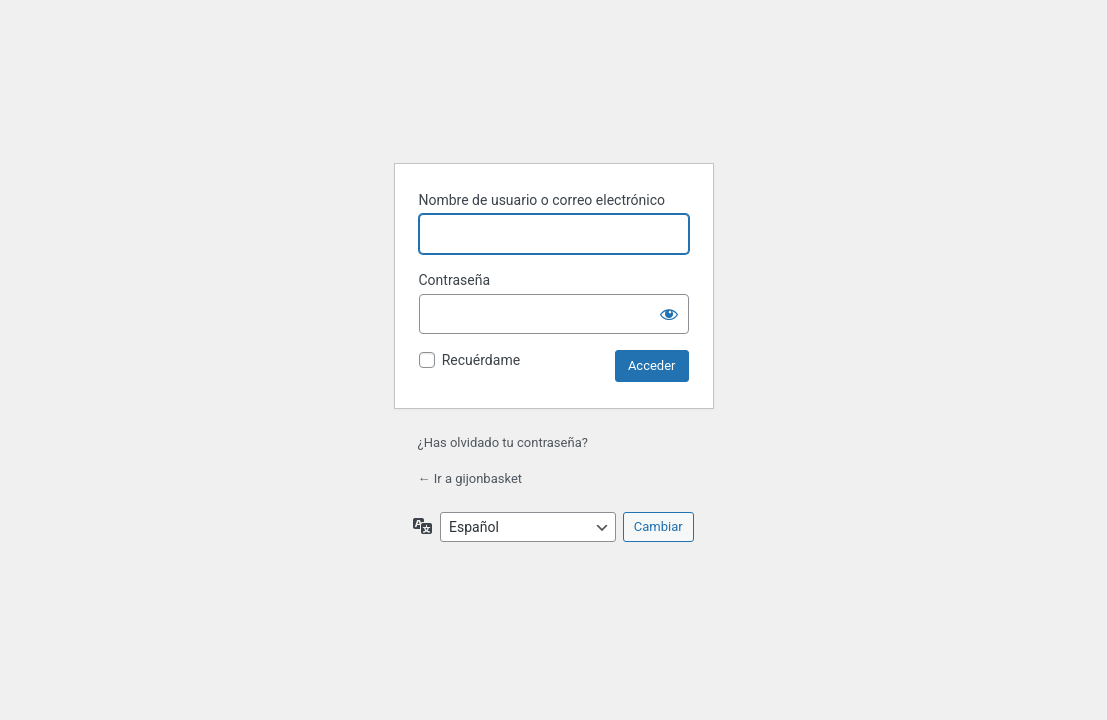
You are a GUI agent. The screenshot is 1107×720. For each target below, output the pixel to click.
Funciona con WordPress (554, 97)
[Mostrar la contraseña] (669, 314)
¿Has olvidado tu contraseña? (503, 442)
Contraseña (455, 280)
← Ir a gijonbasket (470, 478)
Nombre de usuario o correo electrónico (542, 200)
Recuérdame (481, 360)
